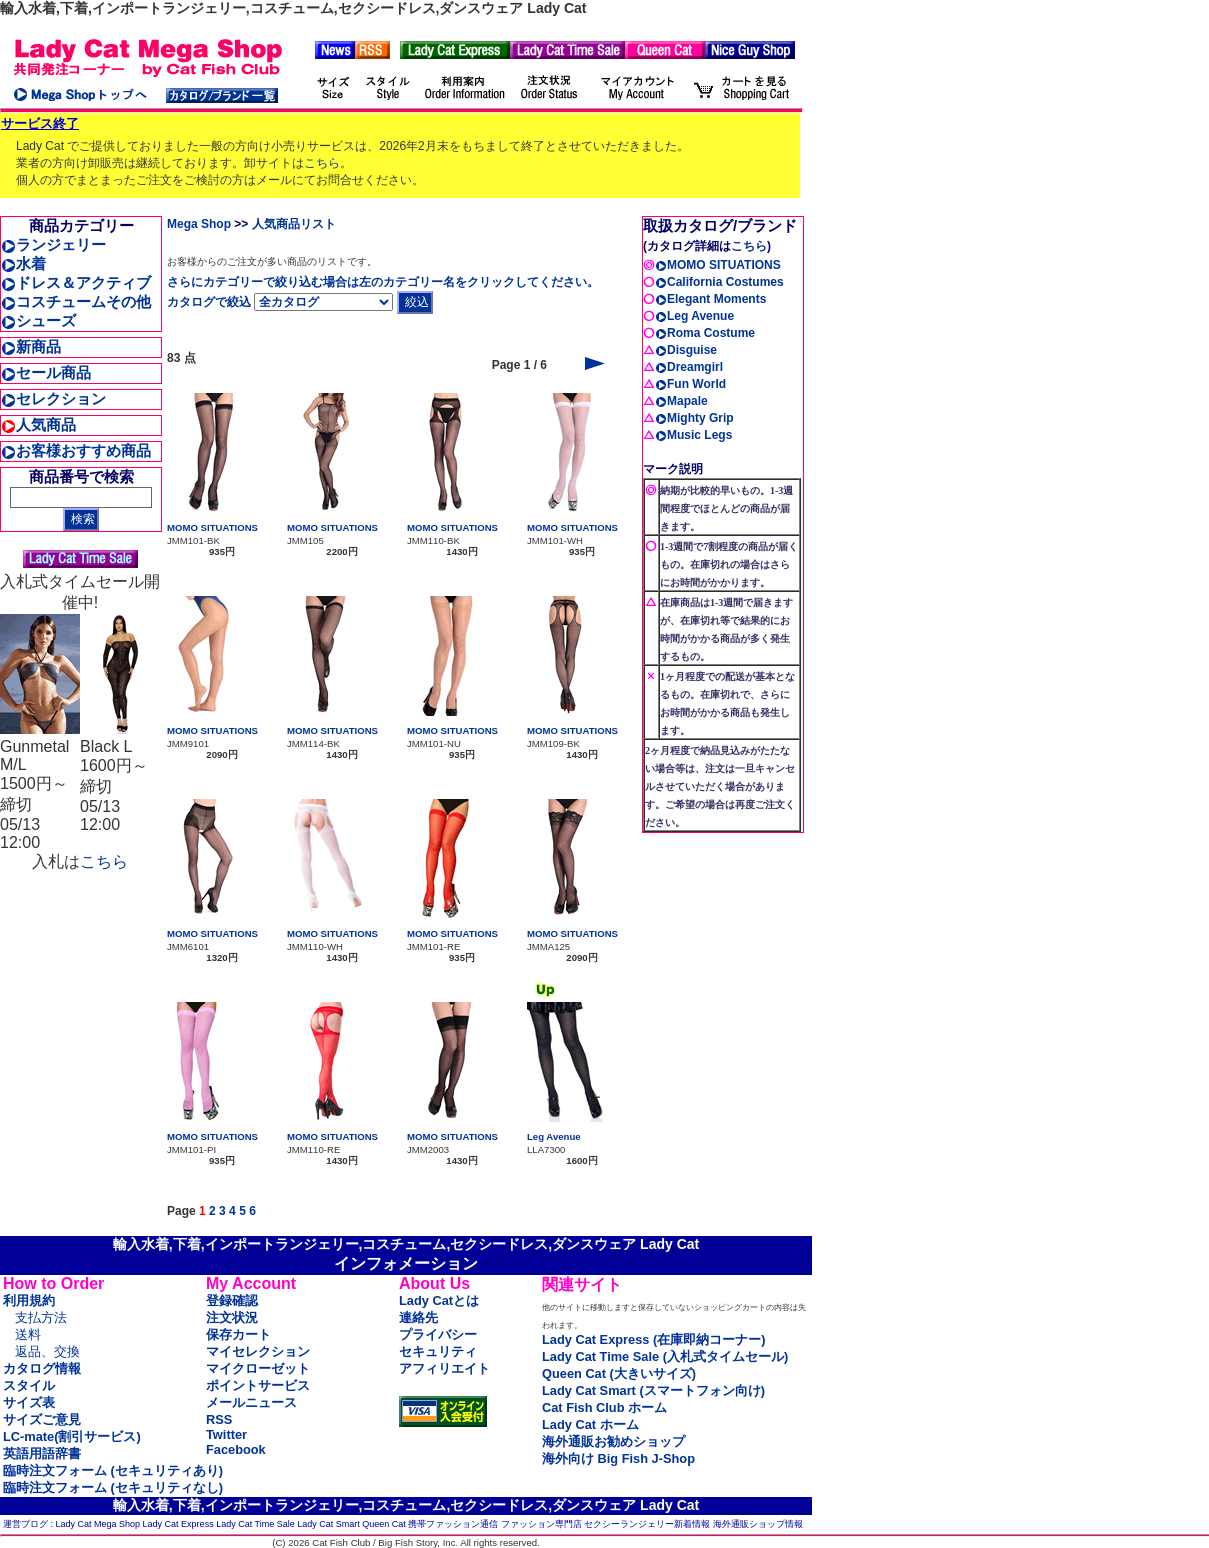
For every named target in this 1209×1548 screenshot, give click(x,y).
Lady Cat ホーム (590, 1424)
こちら (322, 163)
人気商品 (38, 424)
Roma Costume (705, 333)
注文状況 (232, 1317)
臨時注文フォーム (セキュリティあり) (113, 1470)
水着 (23, 263)
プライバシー (438, 1334)
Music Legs (693, 435)
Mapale (681, 401)
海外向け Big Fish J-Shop (618, 1458)
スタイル (29, 1385)
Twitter (226, 1434)
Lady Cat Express (178, 1524)
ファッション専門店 (541, 1524)
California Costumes (719, 282)
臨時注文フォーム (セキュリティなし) (113, 1487)
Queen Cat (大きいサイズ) (619, 1373)
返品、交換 (47, 1351)
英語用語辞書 (42, 1453)
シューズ (38, 320)
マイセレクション (258, 1351)
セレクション (53, 398)
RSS (219, 1419)
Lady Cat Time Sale (255, 1524)
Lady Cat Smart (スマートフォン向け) (653, 1390)
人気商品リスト (294, 224)
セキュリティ (438, 1351)
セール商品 (46, 372)
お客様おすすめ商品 (76, 450)
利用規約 (29, 1300)
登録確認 (232, 1300)
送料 (28, 1334)
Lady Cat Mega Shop (98, 1524)
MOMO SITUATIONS (212, 527)
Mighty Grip (694, 418)
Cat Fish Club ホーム (604, 1407)
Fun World (690, 384)
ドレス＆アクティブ (76, 282)
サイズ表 (29, 1402)
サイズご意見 (42, 1419)
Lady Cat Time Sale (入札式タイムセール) (665, 1356)
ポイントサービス (258, 1385)
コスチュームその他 (76, 301)
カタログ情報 (42, 1368)
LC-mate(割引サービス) (72, 1436)
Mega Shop (199, 224)
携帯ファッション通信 (453, 1524)
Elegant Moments (710, 299)
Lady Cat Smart (328, 1524)
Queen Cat (384, 1524)
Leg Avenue (554, 1136)
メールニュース (251, 1402)
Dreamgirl (689, 367)
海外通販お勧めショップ (613, 1441)
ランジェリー (53, 244)
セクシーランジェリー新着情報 (647, 1524)
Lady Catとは (439, 1300)
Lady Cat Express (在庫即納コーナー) (653, 1339)
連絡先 (418, 1317)
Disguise (686, 350)
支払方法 (41, 1317)
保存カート (238, 1334)
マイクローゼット (258, 1368)
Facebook (236, 1449)
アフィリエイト (444, 1368)
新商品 (31, 346)
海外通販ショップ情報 (758, 1524)
